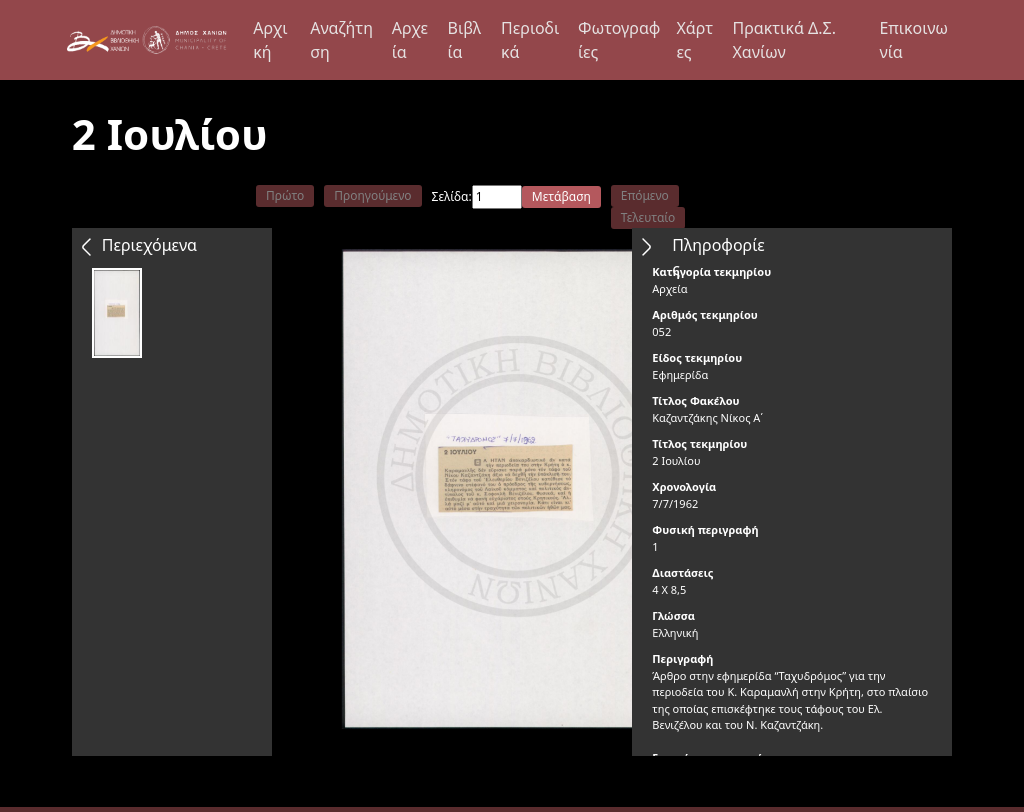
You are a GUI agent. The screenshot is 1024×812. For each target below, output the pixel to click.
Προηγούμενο (372, 195)
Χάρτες (694, 40)
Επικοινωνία (913, 40)
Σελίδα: (452, 196)
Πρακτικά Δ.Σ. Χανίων (784, 40)
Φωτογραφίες (619, 40)
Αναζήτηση (341, 40)
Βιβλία (465, 40)
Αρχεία (410, 40)
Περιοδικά (530, 40)
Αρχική (270, 40)
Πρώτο (285, 195)
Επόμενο (645, 195)
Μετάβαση (561, 196)
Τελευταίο (648, 217)
